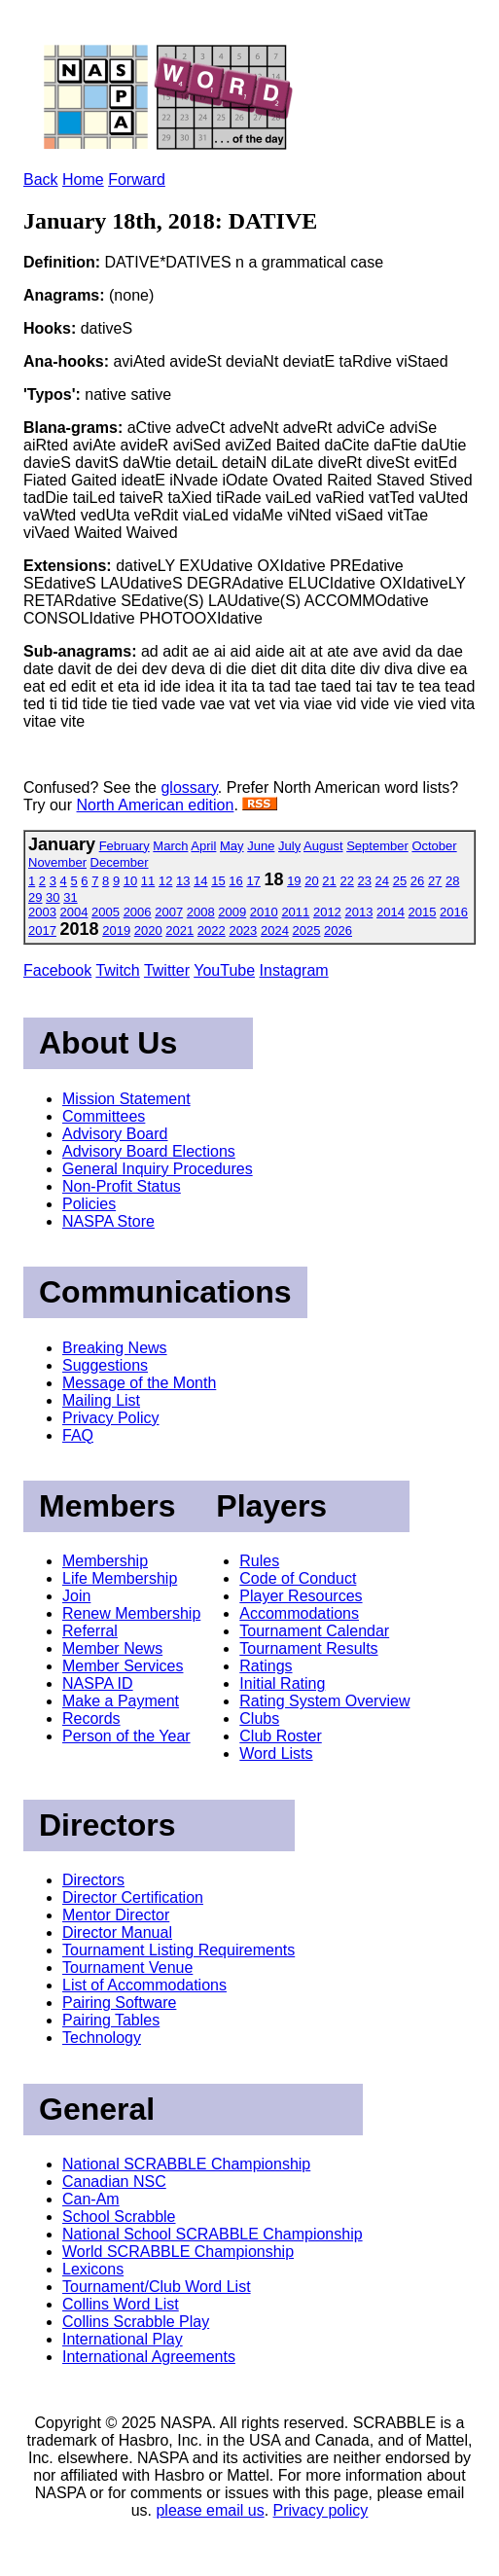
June (260, 846)
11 (148, 881)
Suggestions (105, 1365)
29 (35, 897)
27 (435, 881)
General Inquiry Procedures (157, 1169)
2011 (295, 912)
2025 (307, 930)
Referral (90, 1631)
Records (91, 1718)
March (170, 846)
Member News (112, 1648)
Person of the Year (126, 1736)
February (124, 846)
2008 (201, 912)
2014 (390, 912)
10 (130, 881)
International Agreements (148, 2356)
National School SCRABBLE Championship (212, 2234)
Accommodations (299, 1613)
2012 (327, 912)
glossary (188, 787)
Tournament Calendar (314, 1631)
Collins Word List (120, 2304)
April (203, 846)
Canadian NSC (114, 2181)
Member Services (122, 1666)
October (433, 846)
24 (382, 881)
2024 (275, 930)
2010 (264, 912)
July (289, 846)
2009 (232, 912)
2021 (179, 930)
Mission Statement (126, 1099)
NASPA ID (97, 1683)
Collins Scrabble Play (135, 2321)
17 (253, 881)
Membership (105, 1561)
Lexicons (93, 2269)
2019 (116, 930)
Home (83, 179)
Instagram (294, 970)
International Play (122, 2339)
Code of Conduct (297, 1578)
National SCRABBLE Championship (186, 2164)
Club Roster (280, 1736)
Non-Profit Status (121, 1186)
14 (200, 881)
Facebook (57, 970)
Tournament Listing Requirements (178, 1950)
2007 (169, 912)
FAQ (77, 1435)
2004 (74, 912)
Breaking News (114, 1348)
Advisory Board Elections (148, 1151)
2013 (358, 912)
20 (311, 881)
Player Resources (300, 1596)
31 (70, 897)
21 (329, 881)
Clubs (259, 1718)
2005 (105, 912)
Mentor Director (115, 1915)
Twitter (167, 970)
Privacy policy (321, 2510)
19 (294, 881)
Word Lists (275, 1753)
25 (400, 881)
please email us (210, 2510)
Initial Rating (282, 1683)
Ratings (265, 1666)
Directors (93, 1880)
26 (417, 881)
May (232, 846)
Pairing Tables (111, 2020)
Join (76, 1596)
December (119, 862)
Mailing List (101, 1400)
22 (346, 881)
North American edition (155, 805)
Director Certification (132, 1897)
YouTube (224, 970)
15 (218, 881)
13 (183, 881)
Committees (103, 1116)
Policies (89, 1204)
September (377, 846)
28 (452, 881)
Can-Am (91, 2199)
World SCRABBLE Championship (178, 2251)
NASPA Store (108, 1221)
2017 (42, 930)
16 (235, 881)
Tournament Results (308, 1648)
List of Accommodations (144, 1985)
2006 (138, 912)
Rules (259, 1561)
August (322, 846)
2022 (211, 930)
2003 (42, 912)
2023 (243, 930)
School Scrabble (119, 2216)
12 (165, 881)
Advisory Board (115, 1134)
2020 (148, 930)
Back (40, 179)
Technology (101, 2037)
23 (365, 881)
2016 (454, 912)
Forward (136, 179)
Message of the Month (139, 1383)
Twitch (117, 970)
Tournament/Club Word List (156, 2286)
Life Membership (119, 1578)
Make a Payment (120, 1701)
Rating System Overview (324, 1701)
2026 (338, 930)
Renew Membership (131, 1613)
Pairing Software (119, 2002)
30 (52, 897)
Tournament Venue (127, 1967)
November (57, 862)
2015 (423, 912)
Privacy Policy (111, 1418)
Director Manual (117, 1932)
